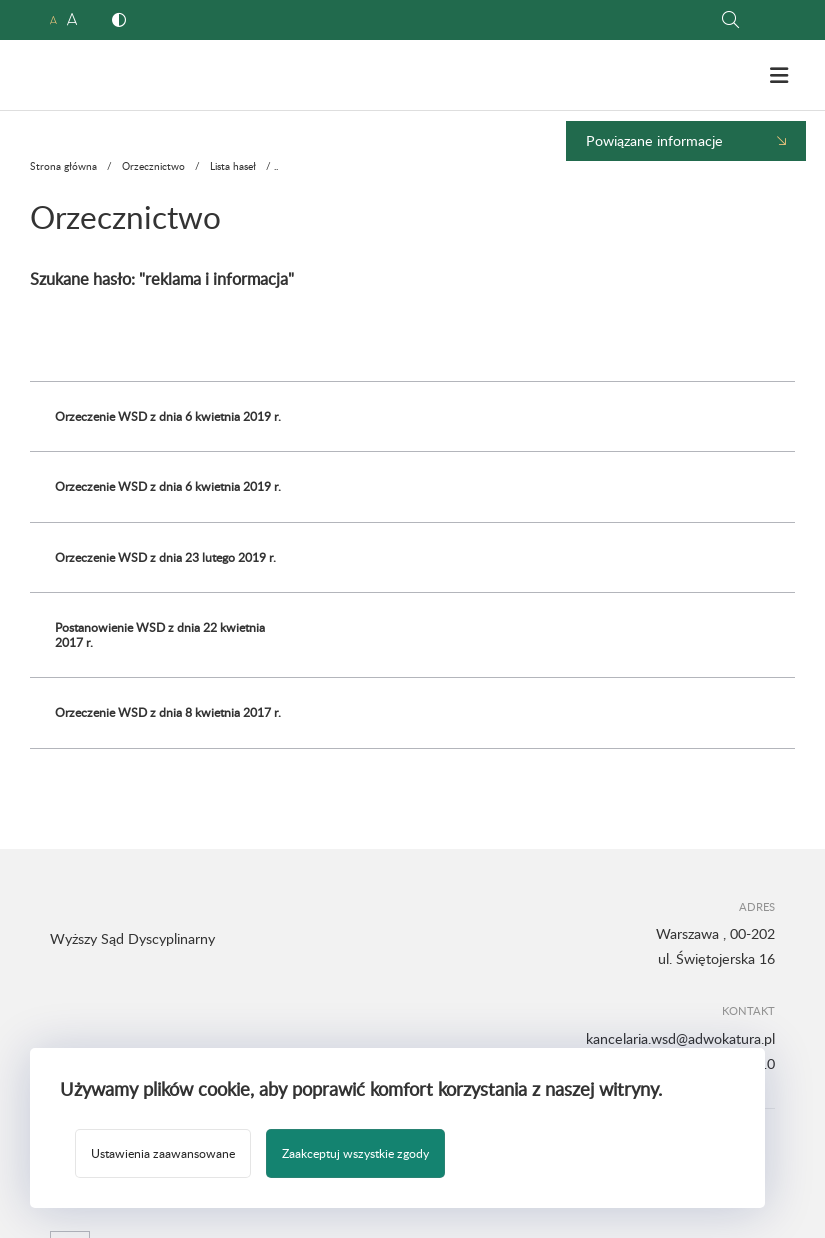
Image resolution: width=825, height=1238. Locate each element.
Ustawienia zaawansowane (163, 1153)
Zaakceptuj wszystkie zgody (355, 1153)
